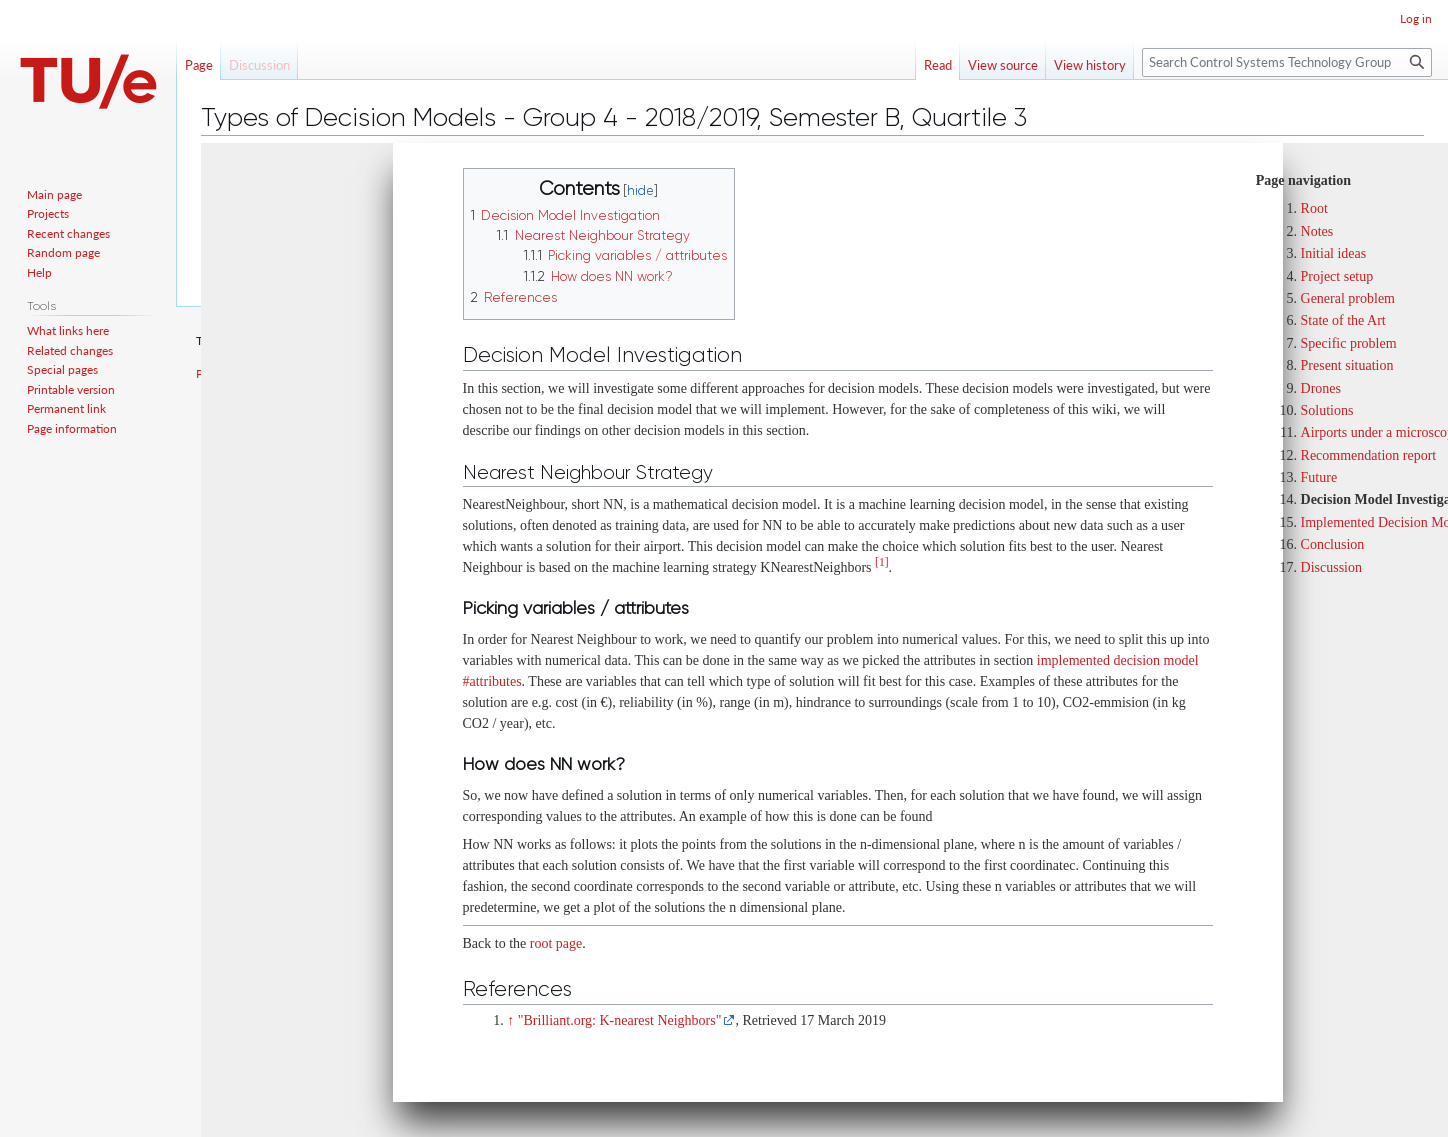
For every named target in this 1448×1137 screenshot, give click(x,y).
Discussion (1331, 567)
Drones (1321, 388)
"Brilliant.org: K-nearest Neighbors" (620, 1020)
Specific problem (1349, 343)
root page (556, 943)
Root (1314, 208)
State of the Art (1343, 320)
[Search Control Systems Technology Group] (1287, 62)
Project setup (1337, 276)
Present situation (1347, 365)
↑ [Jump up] (510, 1020)
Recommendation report (1369, 455)
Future (1319, 477)
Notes (1317, 231)
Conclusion (1333, 544)
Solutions (1327, 410)
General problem (1348, 298)
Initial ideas (1334, 253)
